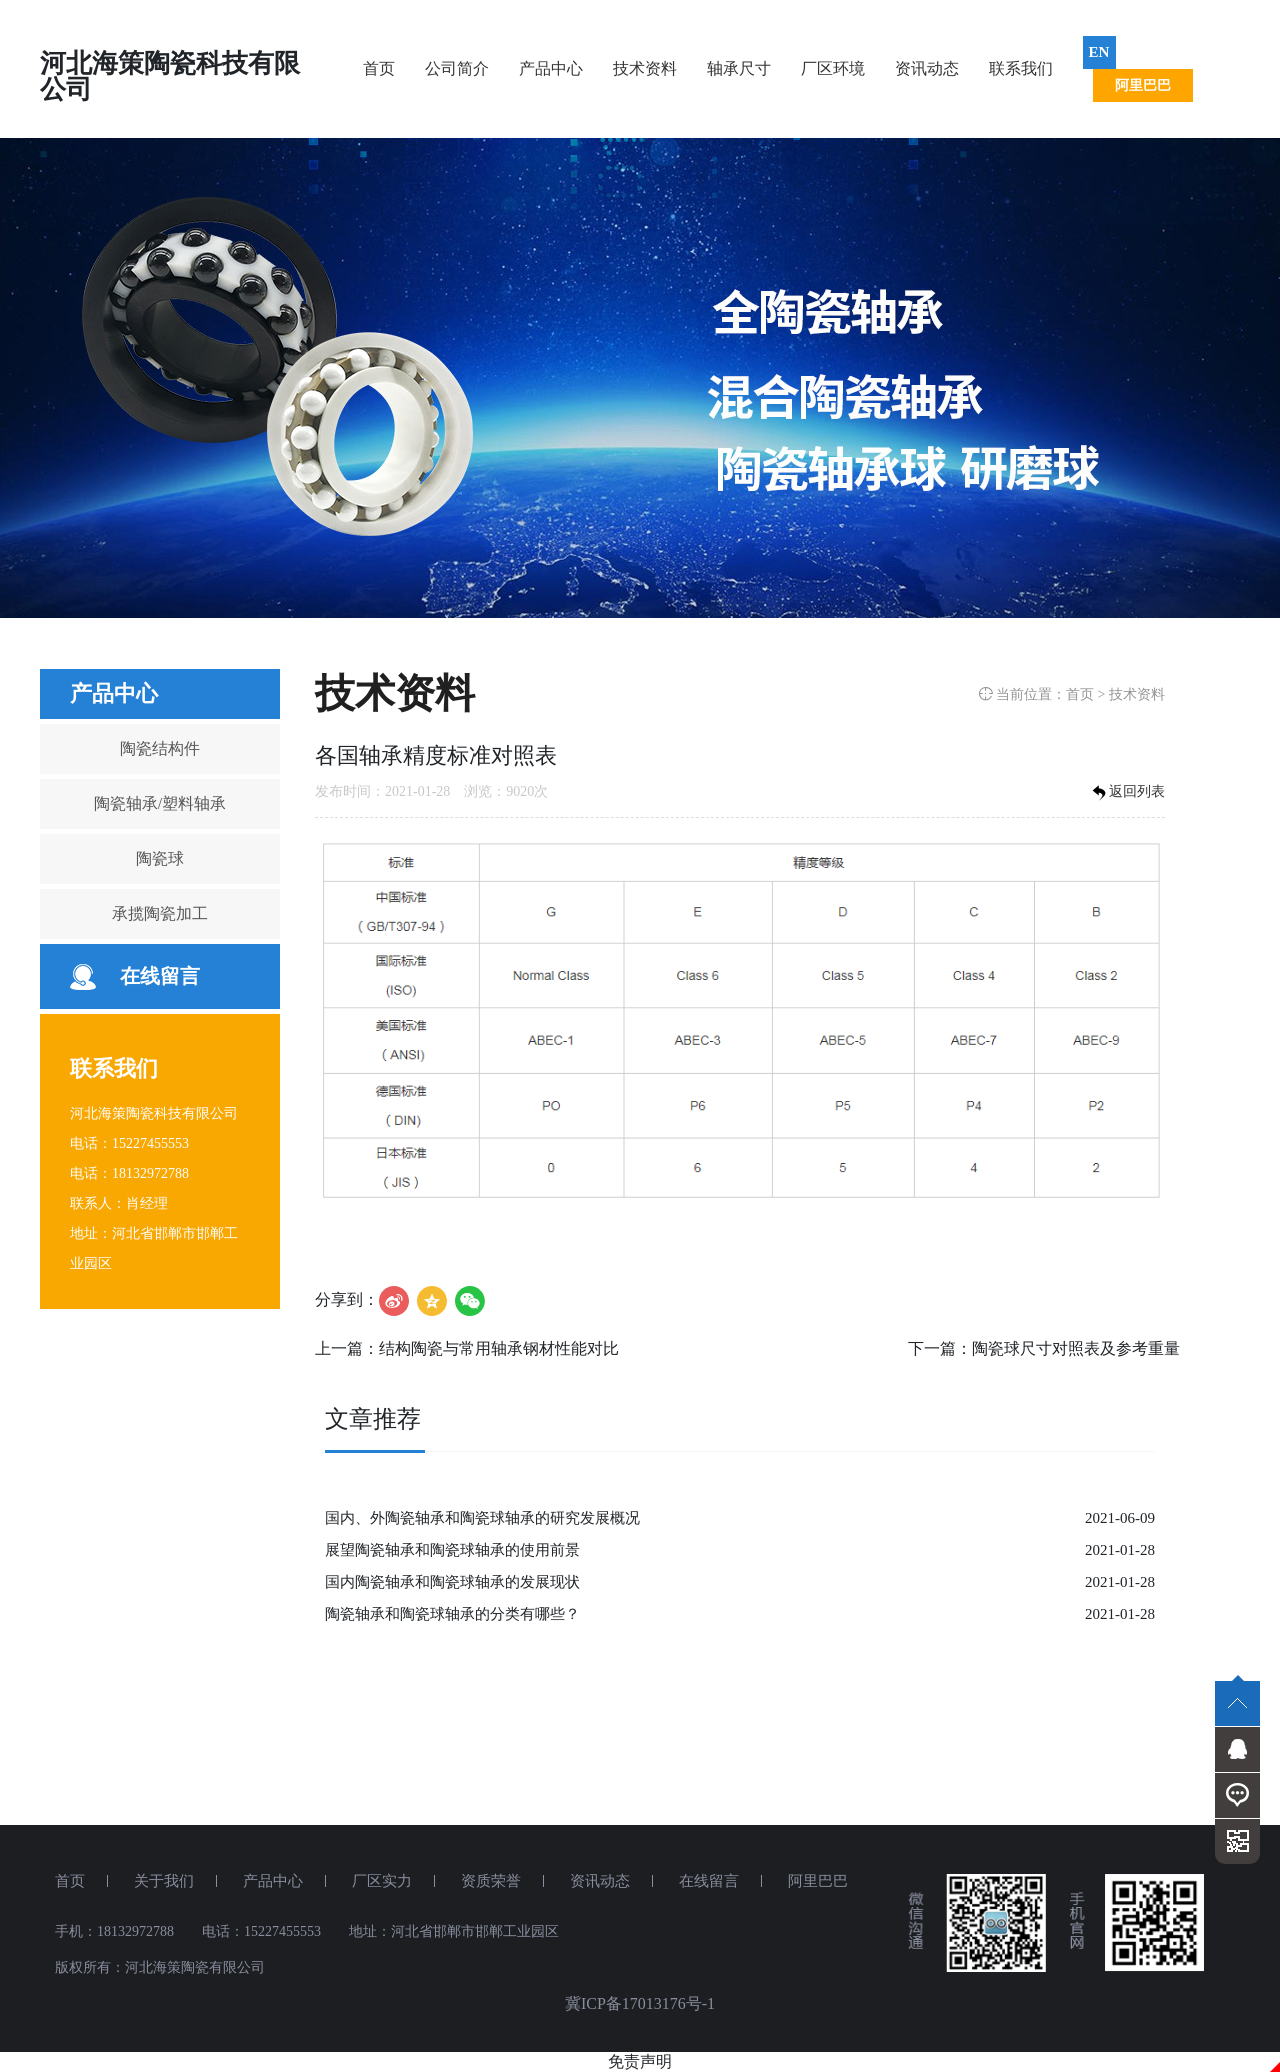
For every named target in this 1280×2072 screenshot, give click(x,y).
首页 (379, 68)
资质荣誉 (491, 1881)
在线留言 (160, 976)
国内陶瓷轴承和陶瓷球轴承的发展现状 (452, 1582)
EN (1099, 52)
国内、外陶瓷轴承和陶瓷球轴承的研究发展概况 (482, 1518)
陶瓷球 (160, 858)
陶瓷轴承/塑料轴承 (160, 803)
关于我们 (164, 1881)
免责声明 (640, 2061)
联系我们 (1021, 68)
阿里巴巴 (1143, 85)
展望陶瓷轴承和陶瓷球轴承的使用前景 (452, 1550)
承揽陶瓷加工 (160, 913)
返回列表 (1127, 793)
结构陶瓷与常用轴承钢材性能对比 (499, 1348)
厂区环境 (833, 68)
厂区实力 (382, 1881)
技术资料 (645, 68)
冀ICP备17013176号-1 (640, 2003)
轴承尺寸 (739, 68)
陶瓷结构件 (160, 748)
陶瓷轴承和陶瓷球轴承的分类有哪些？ (452, 1614)
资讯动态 (927, 68)
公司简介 (457, 68)
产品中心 (551, 68)
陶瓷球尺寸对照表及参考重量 (1076, 1348)
